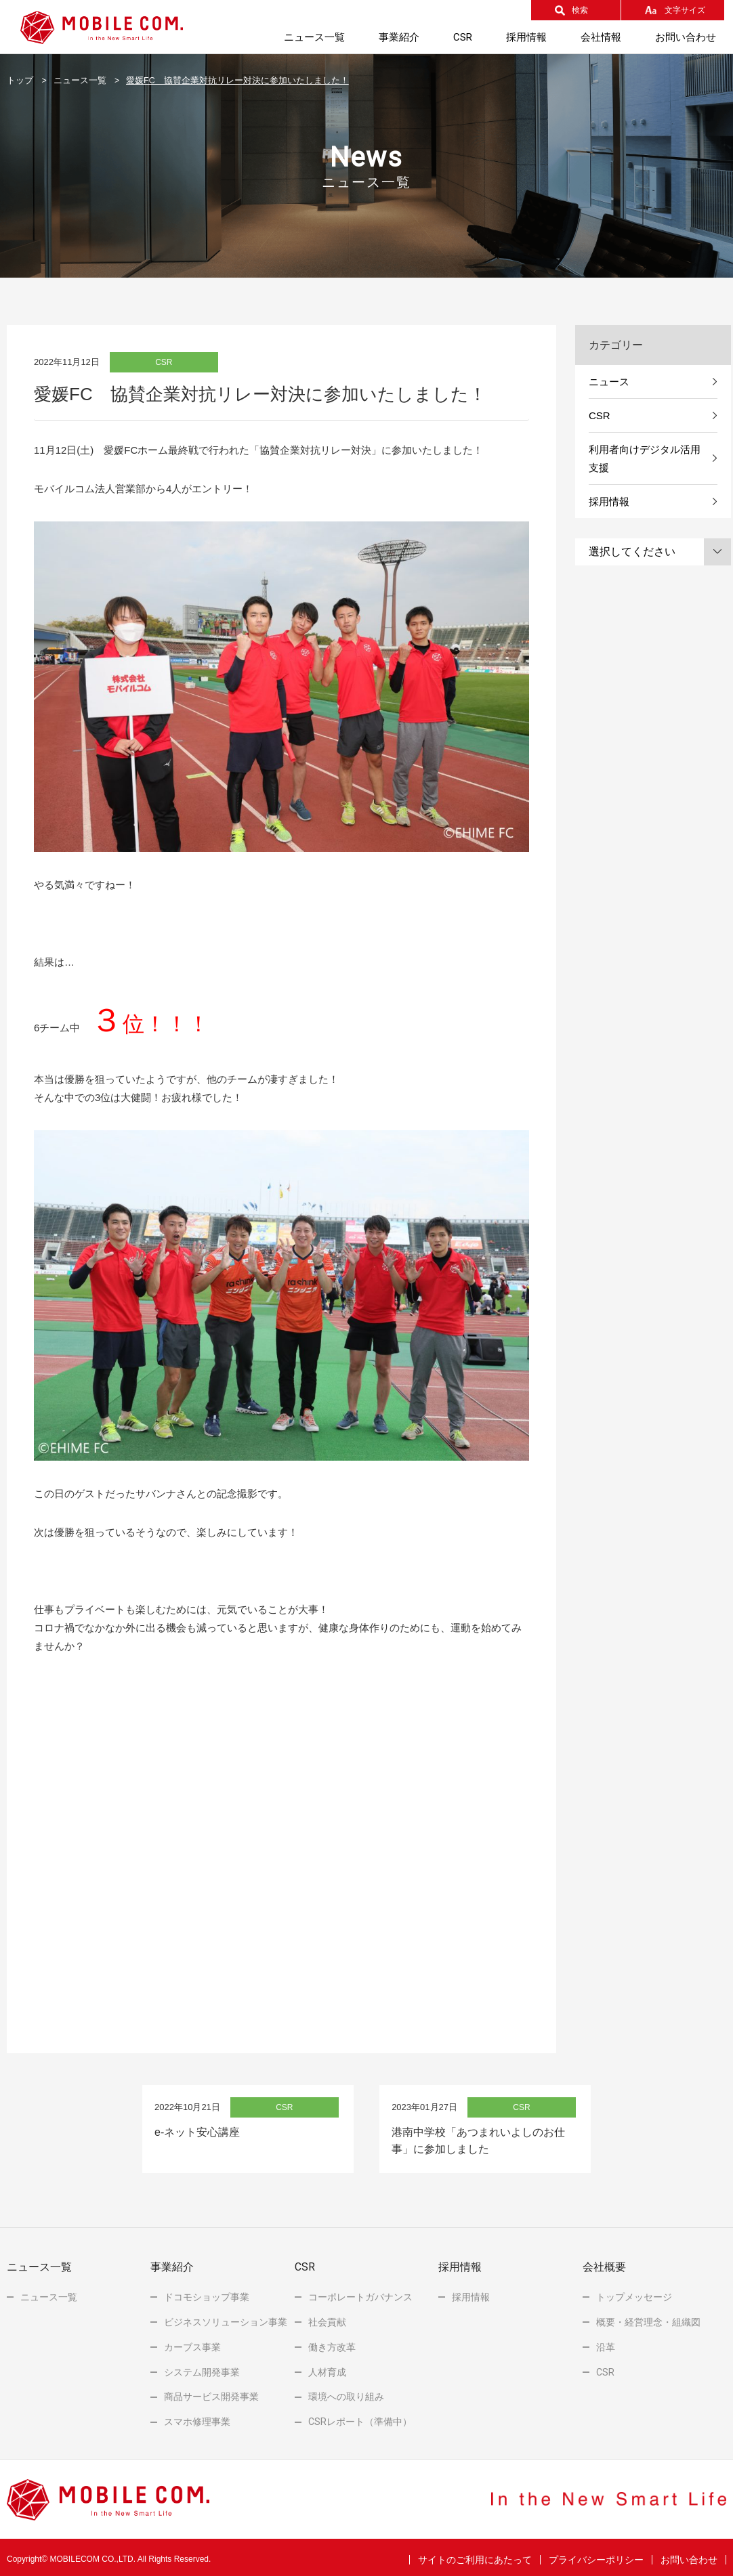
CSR (599, 415)
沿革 (605, 2342)
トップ (20, 80)
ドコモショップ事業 (206, 2292)
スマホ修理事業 (197, 2416)
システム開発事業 (202, 2367)
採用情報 (526, 37)
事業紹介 (399, 37)
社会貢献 (327, 2317)
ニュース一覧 (314, 37)
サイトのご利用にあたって (475, 2555)
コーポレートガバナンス (360, 2292)
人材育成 (327, 2367)
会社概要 (604, 2262)
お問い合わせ (685, 37)
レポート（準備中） (360, 2416)
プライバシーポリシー (596, 2555)
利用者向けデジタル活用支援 (644, 458)
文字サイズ (685, 10)
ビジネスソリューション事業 (225, 2317)
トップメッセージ (634, 2292)
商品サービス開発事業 (211, 2392)
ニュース (609, 381)
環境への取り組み (346, 2392)
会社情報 (601, 37)
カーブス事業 (192, 2342)
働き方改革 (332, 2342)
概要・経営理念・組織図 (648, 2317)
